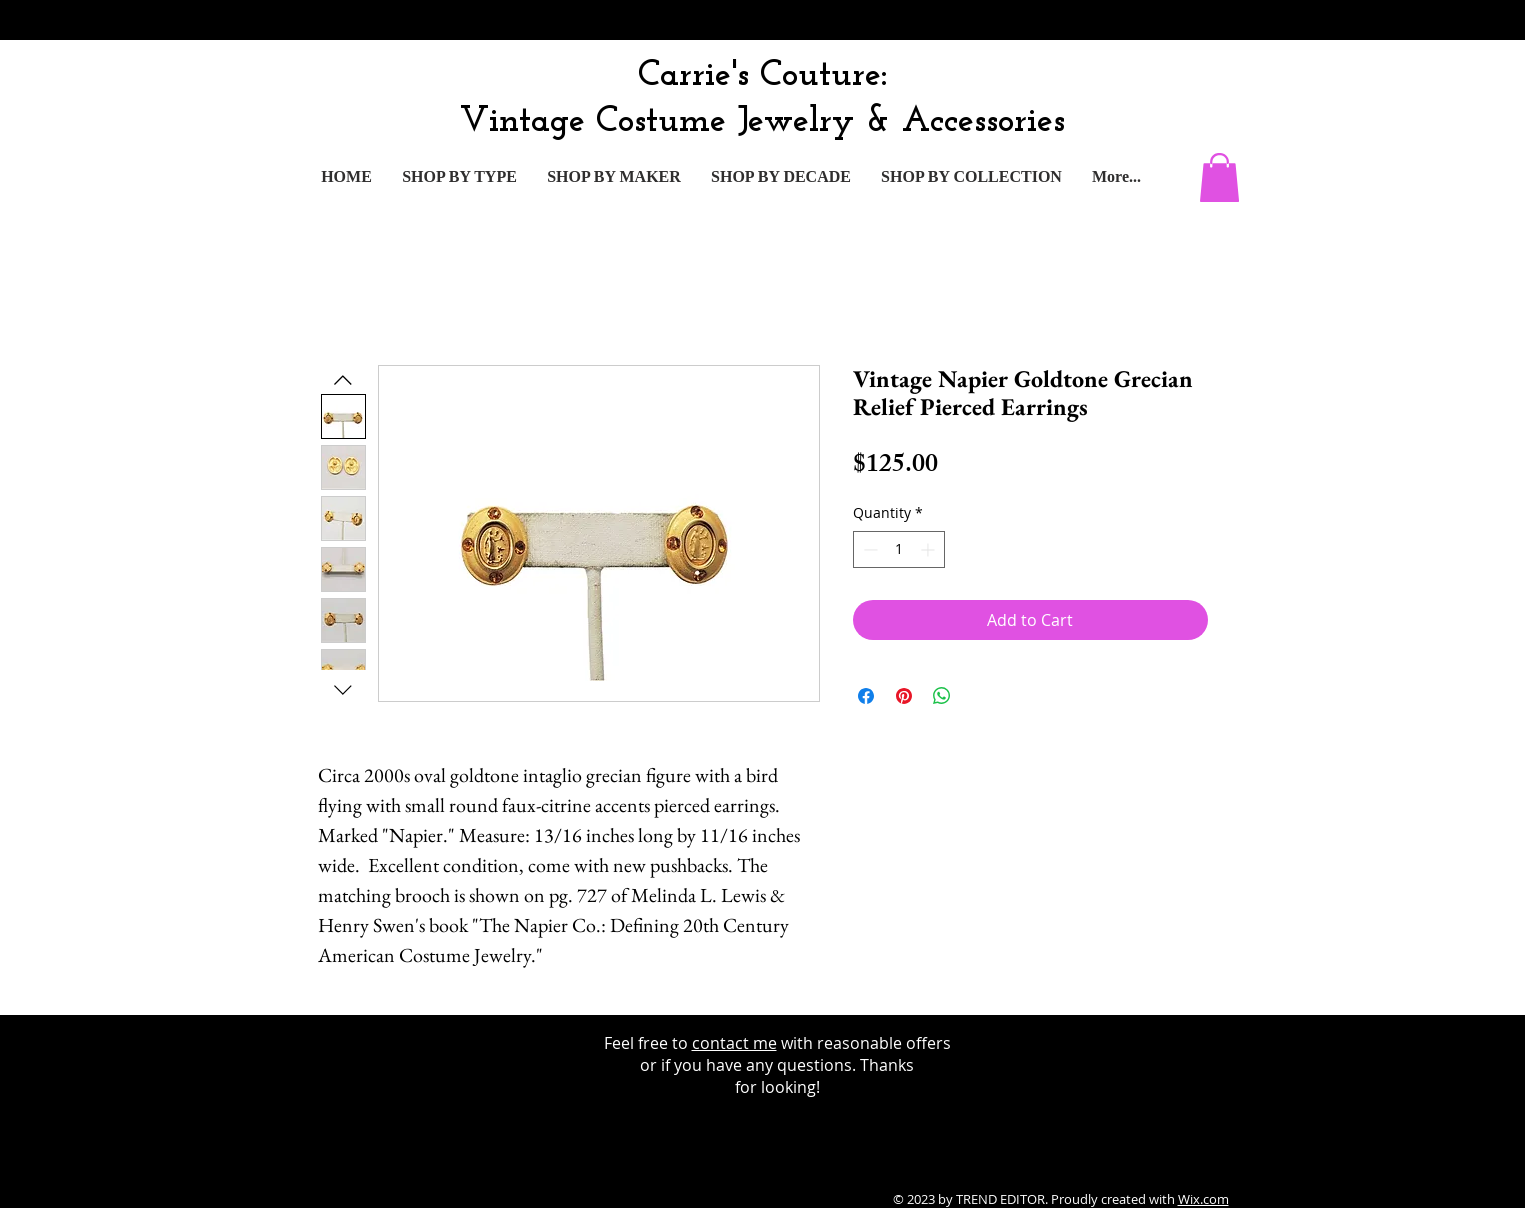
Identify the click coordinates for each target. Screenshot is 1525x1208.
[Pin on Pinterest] (904, 696)
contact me (734, 1043)
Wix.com (1203, 1199)
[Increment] (929, 549)
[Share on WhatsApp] (942, 696)
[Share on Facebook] (866, 696)
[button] (1219, 177)
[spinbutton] (899, 549)
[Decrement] (868, 549)
